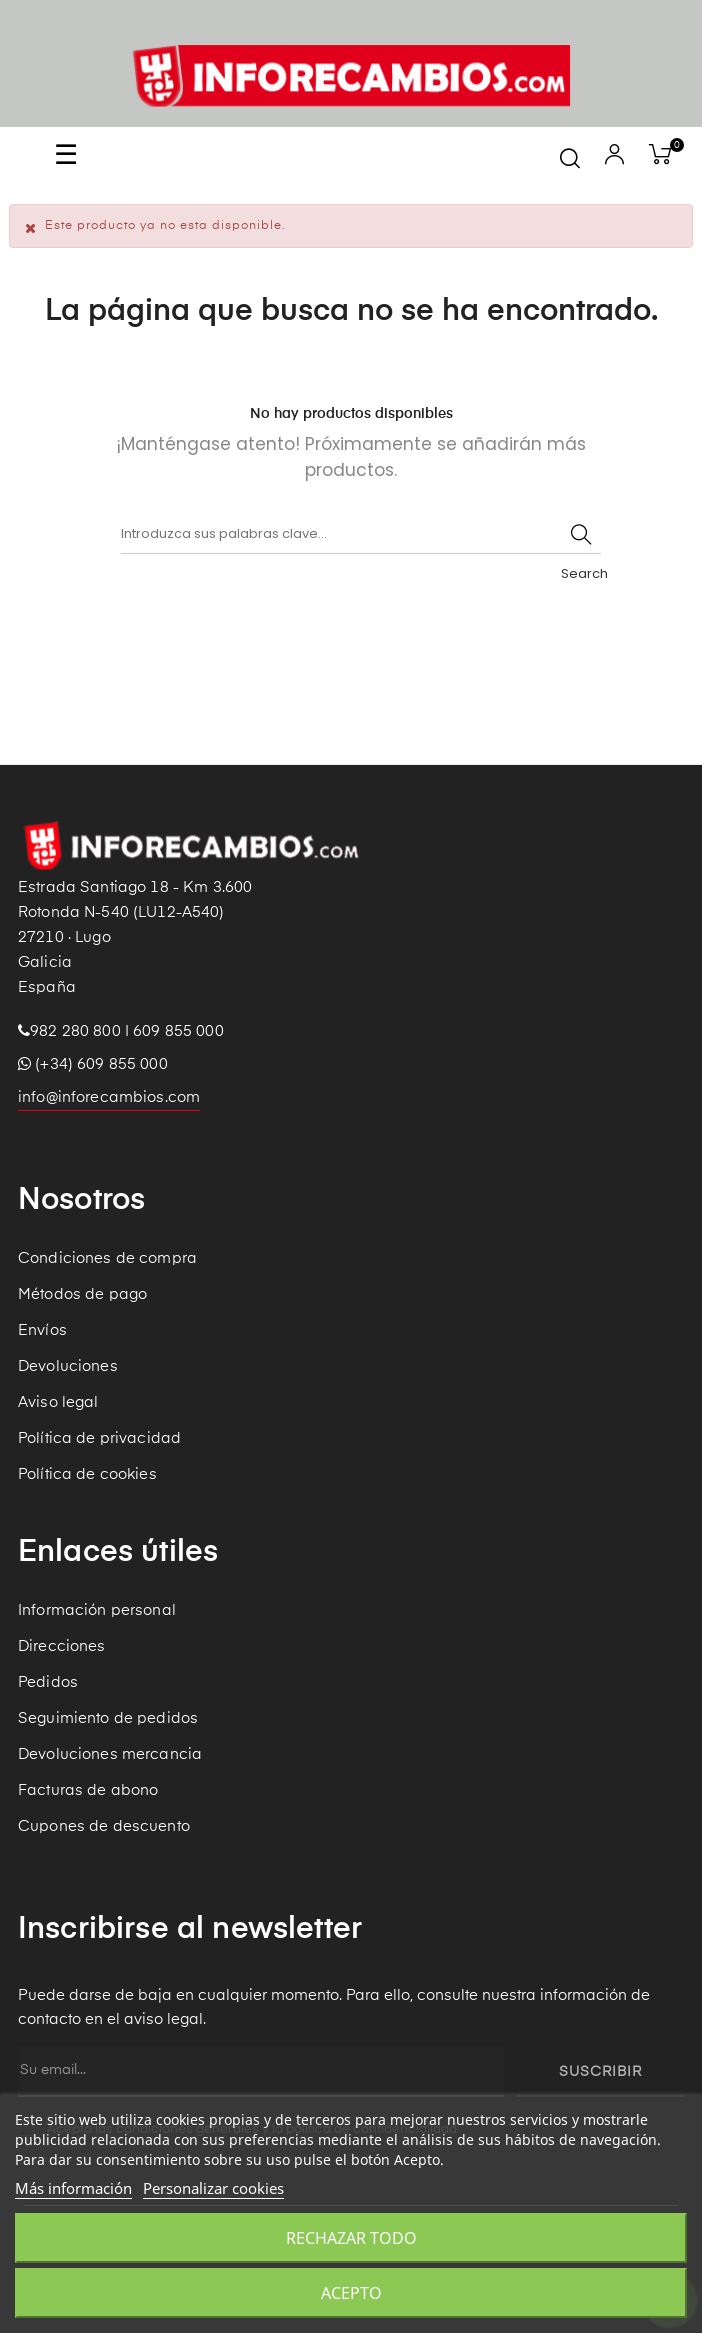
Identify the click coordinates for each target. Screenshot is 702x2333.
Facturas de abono (88, 1790)
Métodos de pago (82, 1294)
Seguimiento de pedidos (108, 1718)
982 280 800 (75, 1031)
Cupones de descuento (104, 1826)
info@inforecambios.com (109, 1097)
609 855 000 (178, 1031)
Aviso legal (58, 1402)
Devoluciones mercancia (110, 1754)
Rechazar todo (351, 2238)
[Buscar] (361, 534)
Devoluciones (68, 1366)
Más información (73, 2188)
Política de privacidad (99, 1438)
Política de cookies (87, 1474)
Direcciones (62, 1646)
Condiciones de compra (107, 1258)
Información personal (97, 1610)
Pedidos (48, 1682)
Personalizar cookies (213, 2188)
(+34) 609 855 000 (93, 1064)
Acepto (351, 2293)
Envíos (42, 1330)
